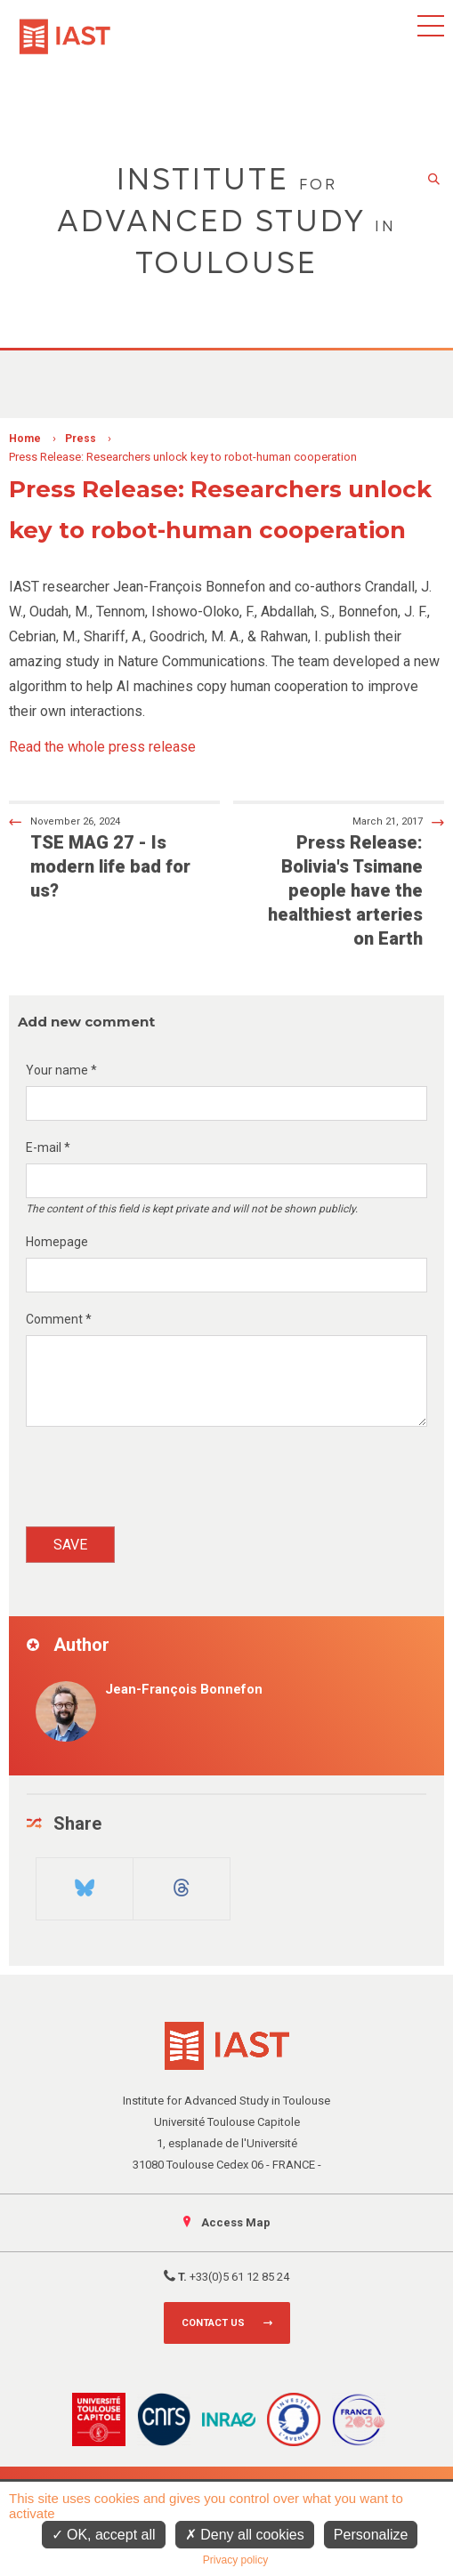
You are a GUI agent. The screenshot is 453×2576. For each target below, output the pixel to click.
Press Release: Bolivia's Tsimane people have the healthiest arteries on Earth (349, 881)
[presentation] (161, 1482)
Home (25, 438)
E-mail (48, 1147)
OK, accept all (104, 2534)
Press (80, 438)
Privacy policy (235, 2560)
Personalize (371, 2534)
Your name (61, 1070)
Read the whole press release (102, 746)
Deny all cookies (244, 2534)
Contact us (213, 2323)
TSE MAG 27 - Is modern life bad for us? (103, 857)
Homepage (57, 1242)
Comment (59, 1319)
